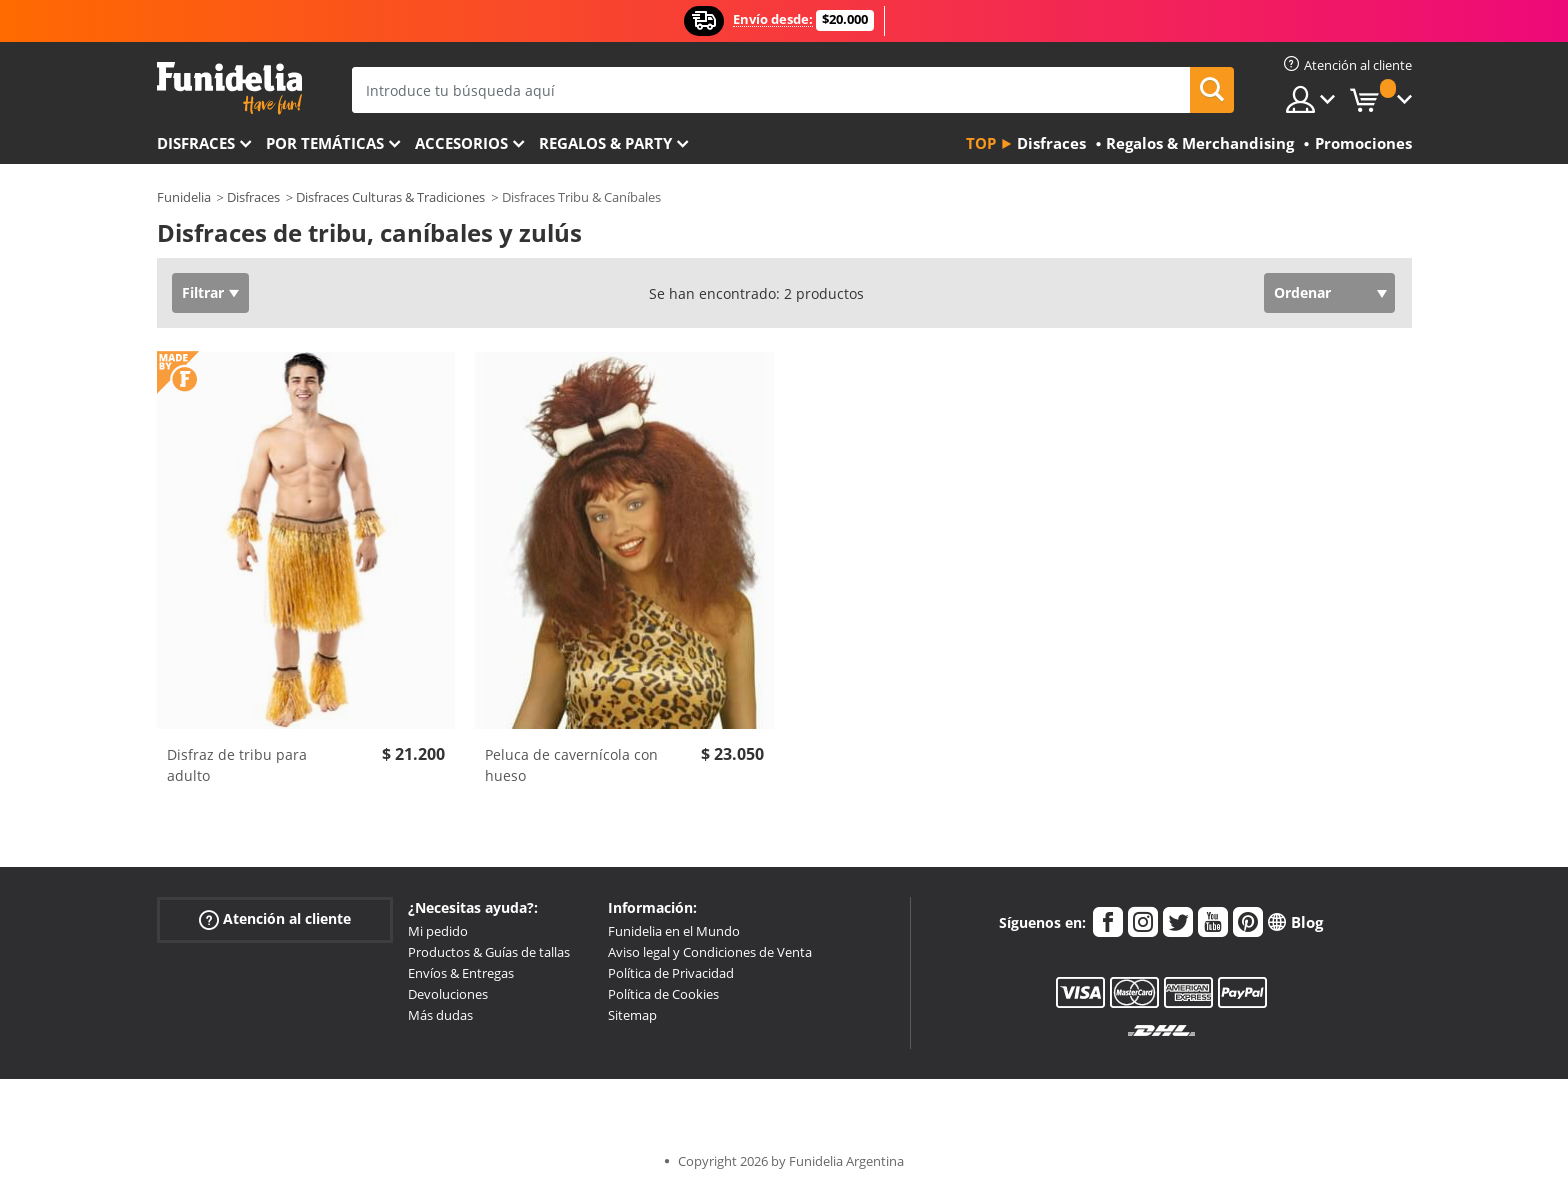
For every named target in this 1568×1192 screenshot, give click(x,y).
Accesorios (461, 143)
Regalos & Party (605, 143)
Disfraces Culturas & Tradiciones (390, 197)
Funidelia (184, 197)
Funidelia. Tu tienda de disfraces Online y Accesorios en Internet (229, 88)
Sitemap (632, 1015)
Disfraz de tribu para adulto (237, 765)
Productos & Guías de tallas (489, 952)
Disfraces (196, 143)
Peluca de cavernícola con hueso (571, 765)
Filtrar (203, 292)
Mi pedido (438, 931)
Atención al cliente (275, 919)
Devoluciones (448, 994)
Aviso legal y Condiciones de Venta (710, 952)
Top (981, 143)
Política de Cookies (663, 994)
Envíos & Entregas (461, 973)
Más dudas (440, 1015)
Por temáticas (325, 143)
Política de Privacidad (671, 973)
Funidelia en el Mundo (674, 931)
